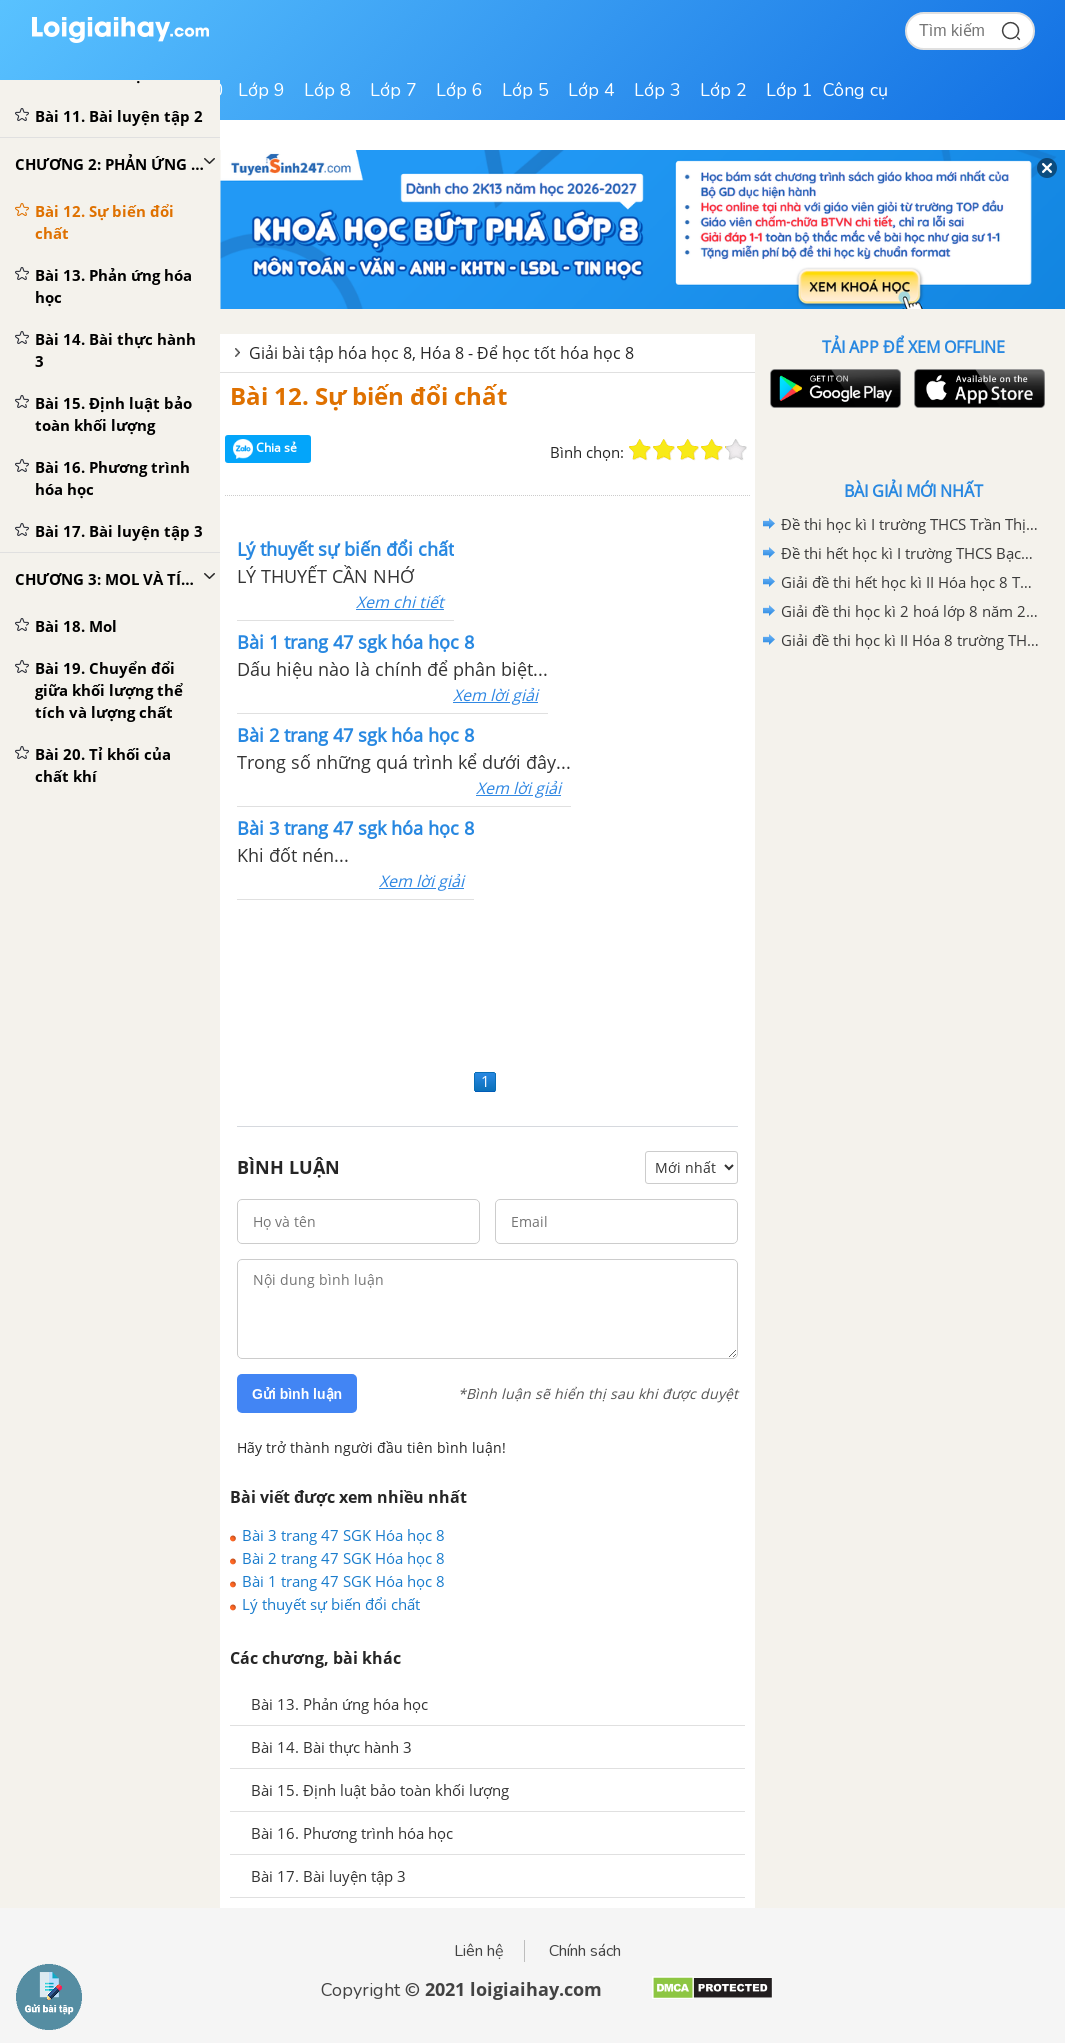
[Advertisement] (487, 981)
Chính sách (585, 1951)
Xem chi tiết (400, 602)
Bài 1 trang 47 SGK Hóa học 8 (343, 1581)
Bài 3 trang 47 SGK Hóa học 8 (343, 1535)
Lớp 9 (261, 90)
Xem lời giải (495, 695)
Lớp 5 (525, 90)
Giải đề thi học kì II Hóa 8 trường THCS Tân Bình (910, 640)
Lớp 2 (723, 90)
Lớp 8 (327, 90)
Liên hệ (479, 1951)
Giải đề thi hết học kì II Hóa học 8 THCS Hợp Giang (910, 582)
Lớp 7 (393, 90)
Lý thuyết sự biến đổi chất (331, 1604)
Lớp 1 (789, 90)
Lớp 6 (459, 90)
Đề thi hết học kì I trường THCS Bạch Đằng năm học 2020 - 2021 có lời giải (910, 553)
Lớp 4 (591, 90)
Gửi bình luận (297, 1394)
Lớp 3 (657, 90)
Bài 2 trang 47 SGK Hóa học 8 (343, 1558)
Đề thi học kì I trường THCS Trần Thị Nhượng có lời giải (910, 524)
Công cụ (855, 90)
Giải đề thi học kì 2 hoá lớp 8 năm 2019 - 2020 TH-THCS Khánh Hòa (910, 611)
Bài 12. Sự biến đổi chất (368, 395)
